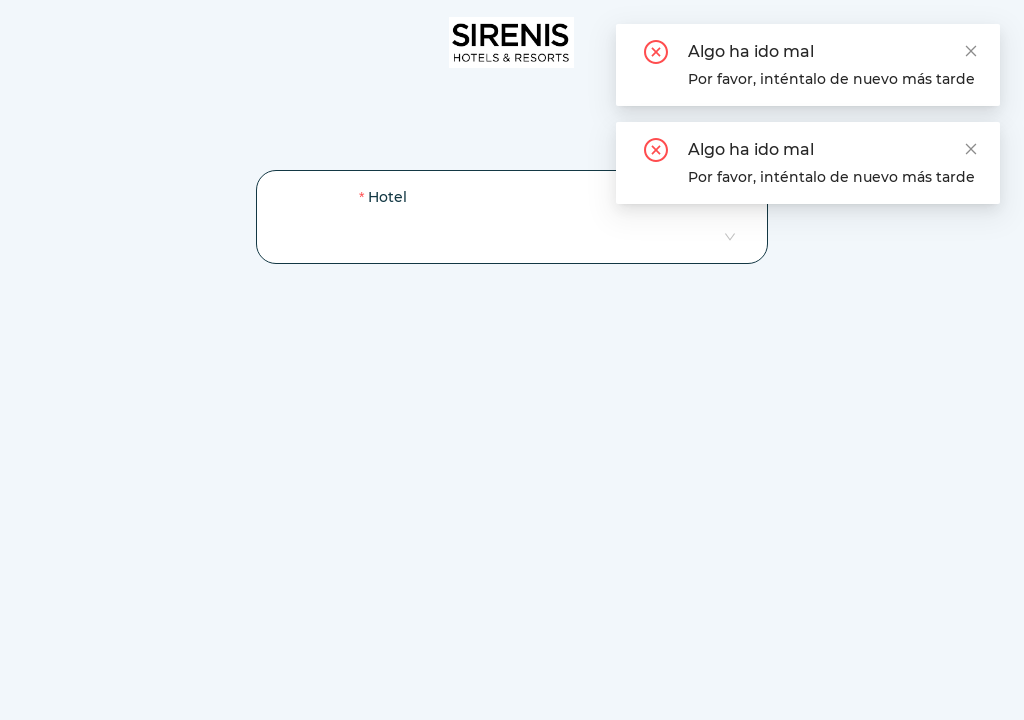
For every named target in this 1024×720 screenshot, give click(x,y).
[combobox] (546, 236)
